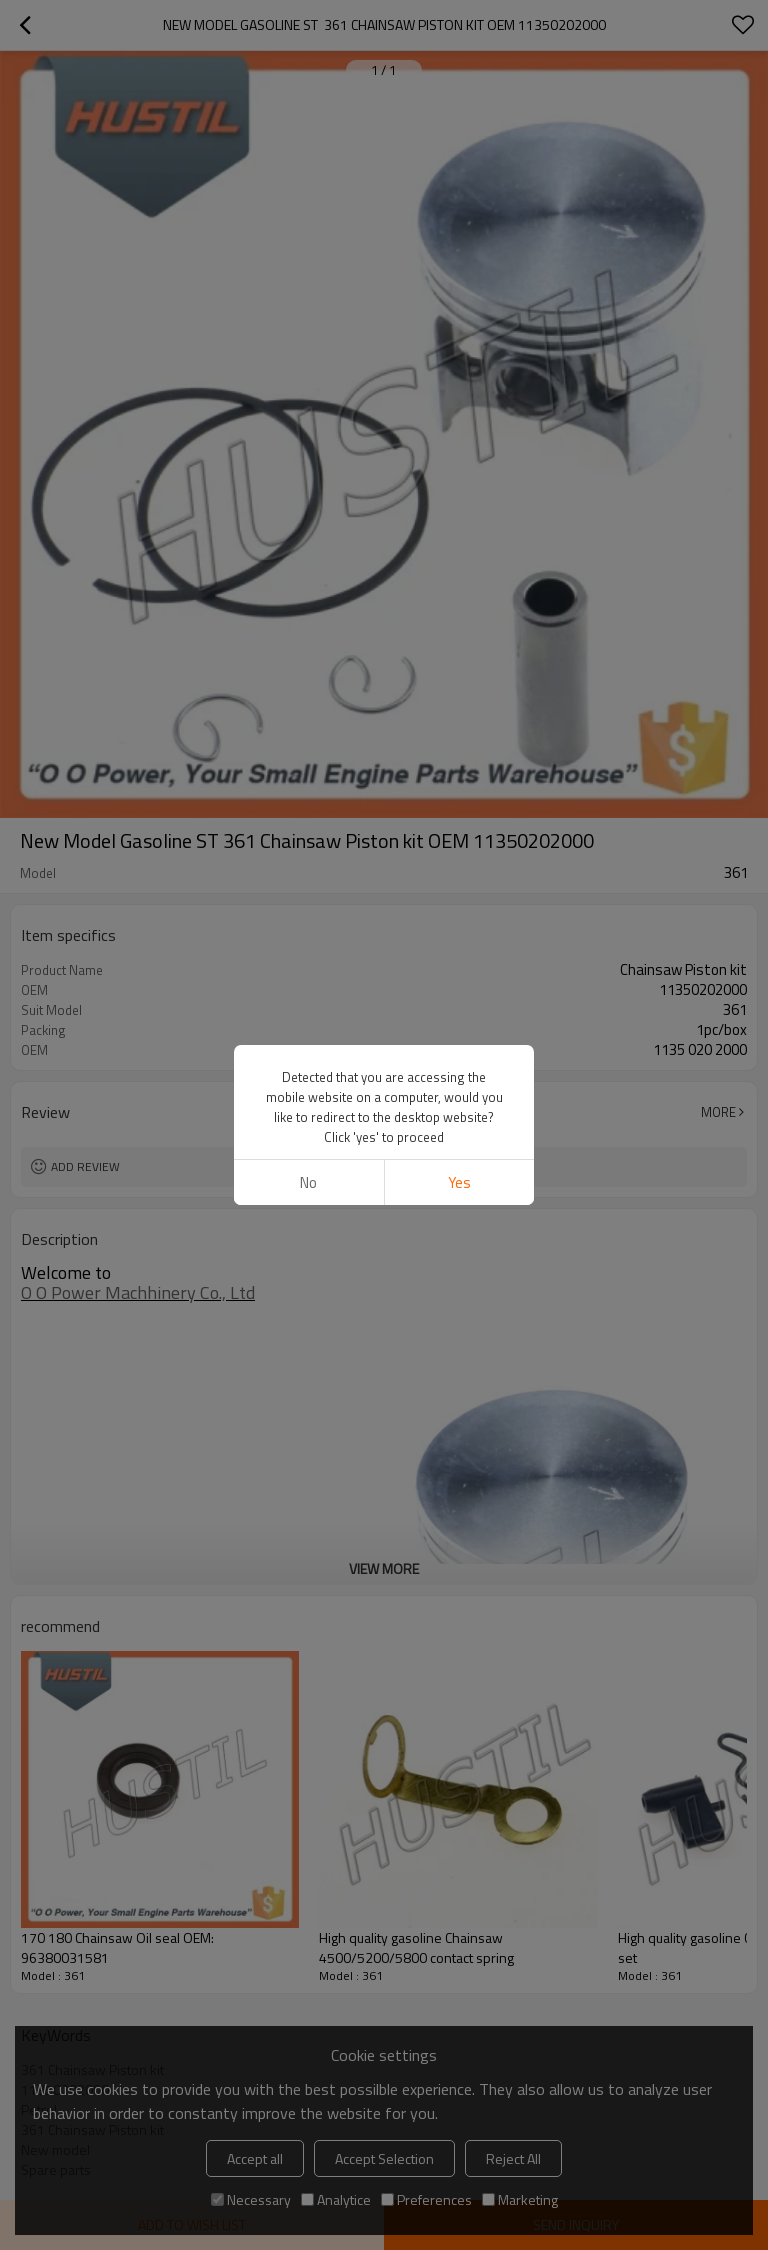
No (308, 1182)
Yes (459, 1182)
